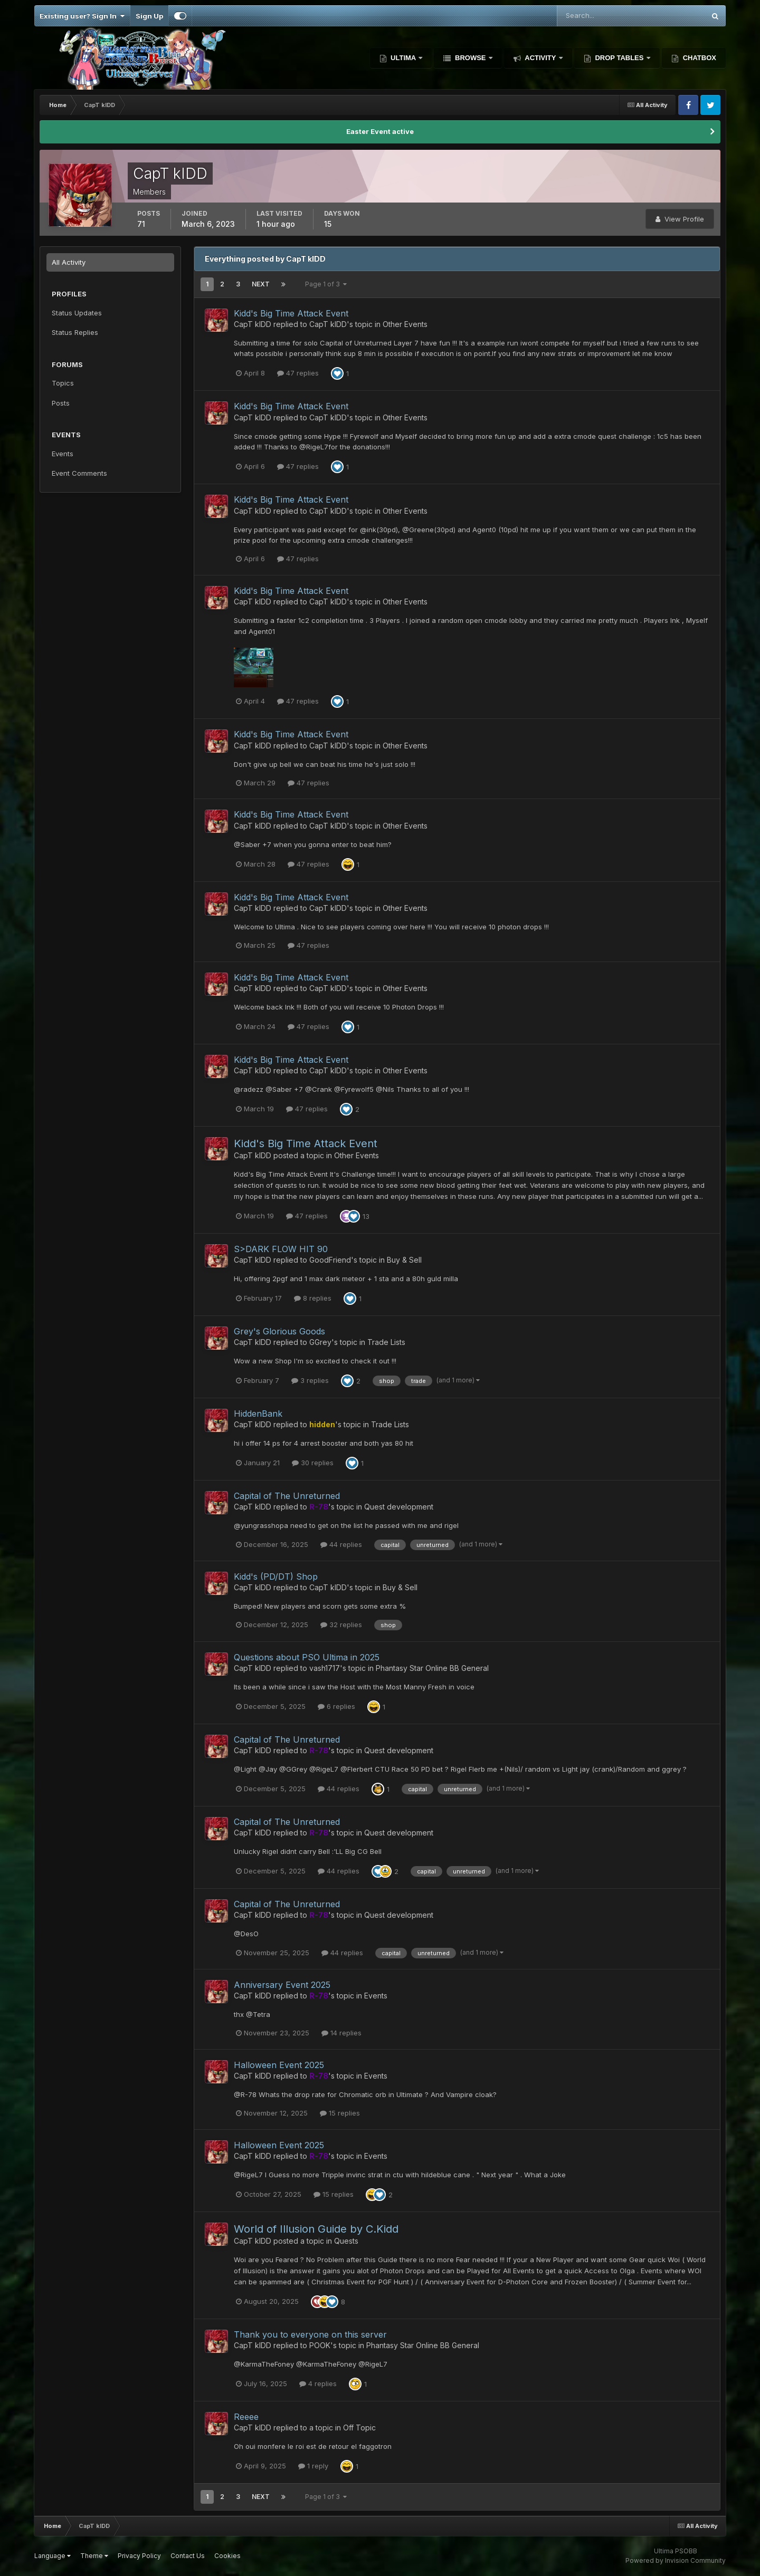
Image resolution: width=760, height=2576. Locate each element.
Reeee (246, 2416)
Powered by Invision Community (675, 2560)
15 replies (340, 2113)
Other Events (405, 324)
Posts (61, 403)
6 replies (336, 1706)
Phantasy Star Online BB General (432, 1668)
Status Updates (77, 313)
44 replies (341, 1544)
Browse (470, 58)
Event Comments (79, 473)
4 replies (318, 2383)
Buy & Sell (404, 1259)
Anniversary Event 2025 (282, 1984)
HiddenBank (258, 1413)
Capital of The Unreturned (287, 1496)
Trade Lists (386, 1342)
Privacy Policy (139, 2556)
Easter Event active (380, 131)
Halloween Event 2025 (279, 2065)
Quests (346, 2240)
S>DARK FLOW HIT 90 (281, 1249)
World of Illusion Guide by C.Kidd (316, 2229)
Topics (63, 383)
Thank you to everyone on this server (310, 2334)
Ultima (403, 58)
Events (62, 453)
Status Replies (75, 332)
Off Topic (359, 2427)
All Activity (69, 262)
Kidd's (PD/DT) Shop (276, 1576)
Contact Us (187, 2556)
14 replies (341, 2033)
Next (261, 284)
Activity (540, 58)
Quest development (398, 1506)
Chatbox (698, 58)
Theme (94, 2556)
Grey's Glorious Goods (279, 1331)
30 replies (313, 1462)
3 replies (310, 1380)
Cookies (227, 2556)
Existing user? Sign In (82, 15)
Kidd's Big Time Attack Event (291, 313)
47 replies (298, 373)
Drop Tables (619, 58)
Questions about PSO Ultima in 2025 (306, 1657)
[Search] (596, 15)
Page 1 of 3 (326, 284)
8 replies (312, 1298)
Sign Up (149, 16)
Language (52, 2556)
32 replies (341, 1624)
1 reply (313, 2466)
